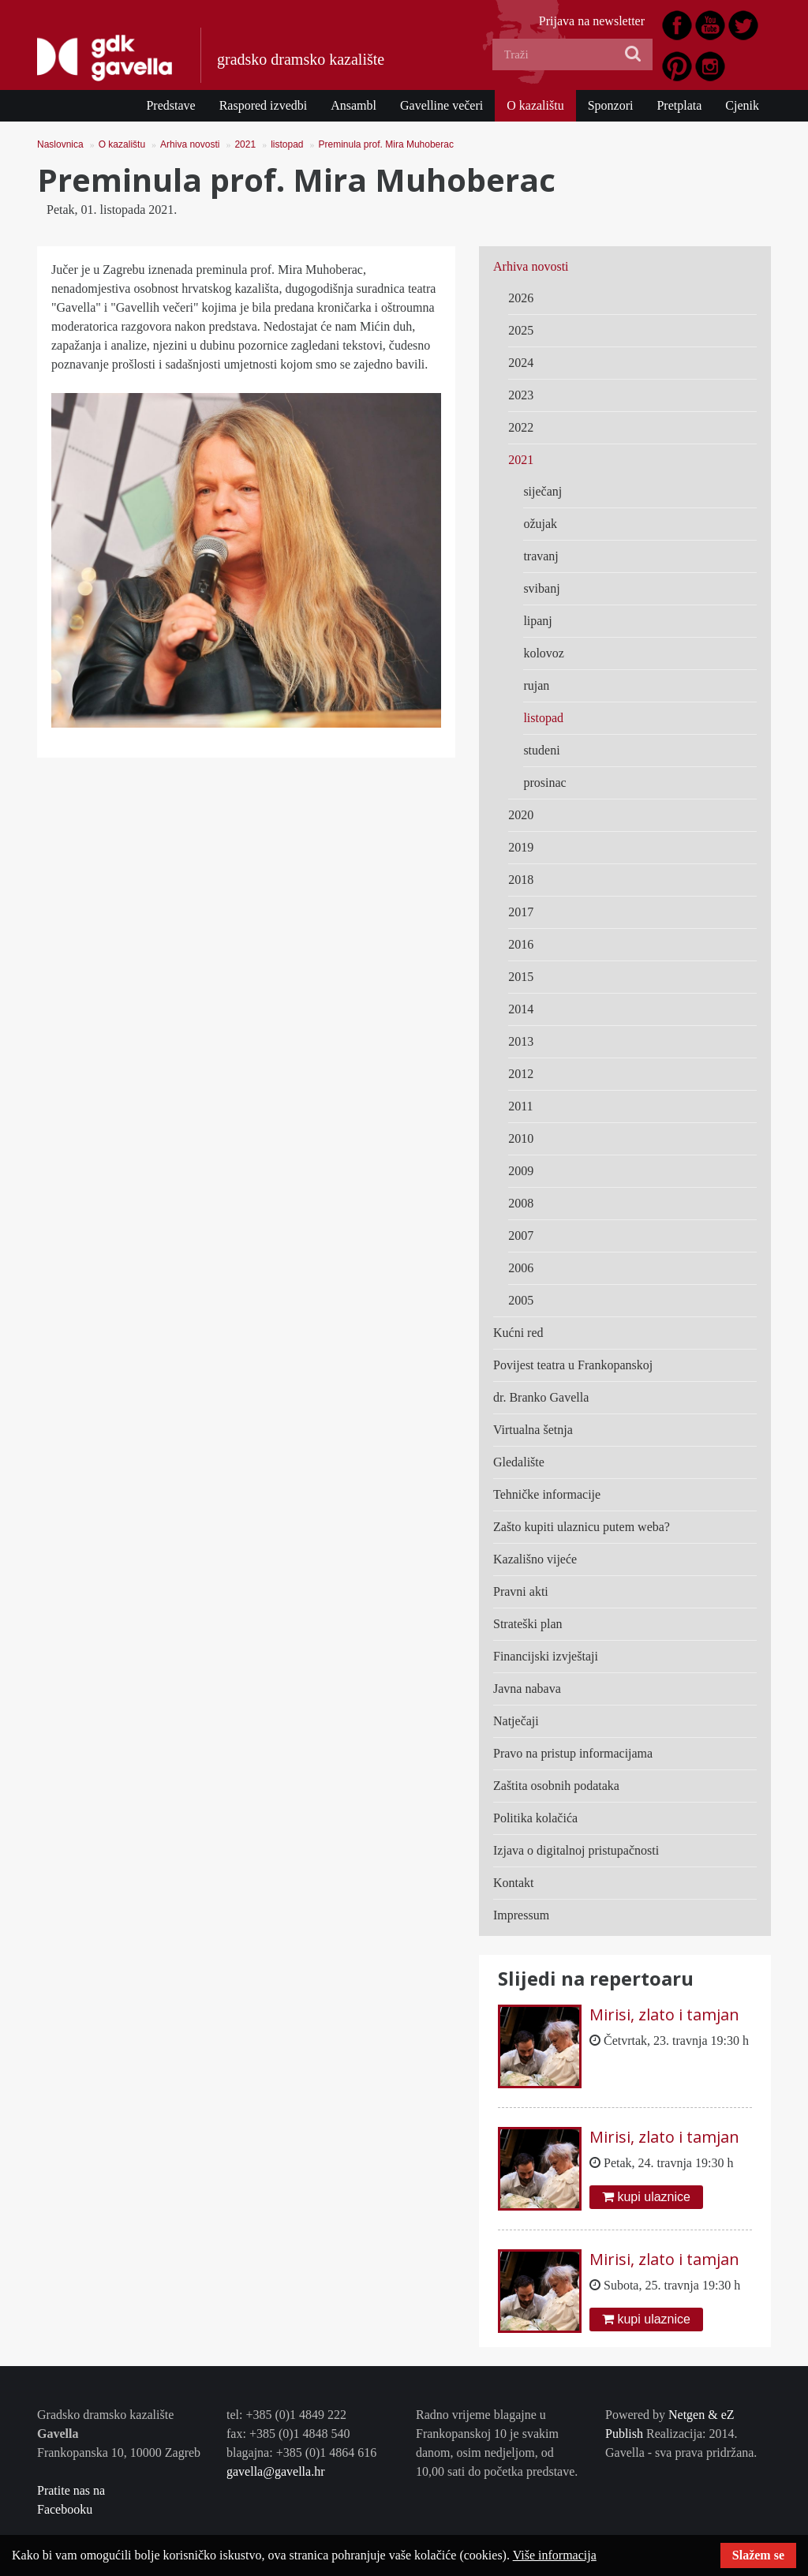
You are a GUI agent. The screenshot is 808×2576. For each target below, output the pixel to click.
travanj (540, 556)
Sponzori (611, 105)
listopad (287, 144)
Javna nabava (527, 1688)
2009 (520, 1171)
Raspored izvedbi (263, 105)
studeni (541, 750)
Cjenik (742, 105)
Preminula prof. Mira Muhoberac (386, 144)
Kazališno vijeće (535, 1559)
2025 (520, 330)
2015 (520, 976)
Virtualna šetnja (533, 1429)
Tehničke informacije (546, 1494)
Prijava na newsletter (592, 21)
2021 (245, 144)
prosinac (544, 782)
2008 (520, 1203)
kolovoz (543, 653)
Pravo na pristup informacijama (573, 1753)
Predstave (170, 105)
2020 (520, 815)
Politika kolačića (535, 1818)
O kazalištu (535, 105)
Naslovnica (60, 144)
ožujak (540, 523)
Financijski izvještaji (545, 1656)
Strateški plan (528, 1624)
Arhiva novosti (189, 144)
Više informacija (555, 2555)
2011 (520, 1106)
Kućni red (518, 1332)
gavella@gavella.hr (275, 2471)
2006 (520, 1268)
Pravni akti (520, 1591)
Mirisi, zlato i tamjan (664, 2014)
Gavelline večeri (441, 105)
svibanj (541, 588)
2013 (520, 1041)
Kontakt (513, 1882)
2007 (520, 1235)
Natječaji (516, 1721)
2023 (520, 395)
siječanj (542, 491)
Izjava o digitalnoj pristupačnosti (576, 1850)
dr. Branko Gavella (541, 1397)
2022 (520, 427)
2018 (520, 879)
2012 (520, 1073)
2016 (520, 944)
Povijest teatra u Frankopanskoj (573, 1365)
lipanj (537, 620)
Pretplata (678, 105)
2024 (520, 362)
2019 (520, 847)
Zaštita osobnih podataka (556, 1785)
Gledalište (518, 1462)
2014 (520, 1009)
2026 (520, 298)
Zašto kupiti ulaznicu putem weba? (581, 1526)
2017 (520, 912)
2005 (520, 1300)
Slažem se (758, 2555)
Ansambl (353, 105)
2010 (520, 1138)
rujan (536, 685)
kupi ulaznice (646, 2196)
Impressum (521, 1915)
